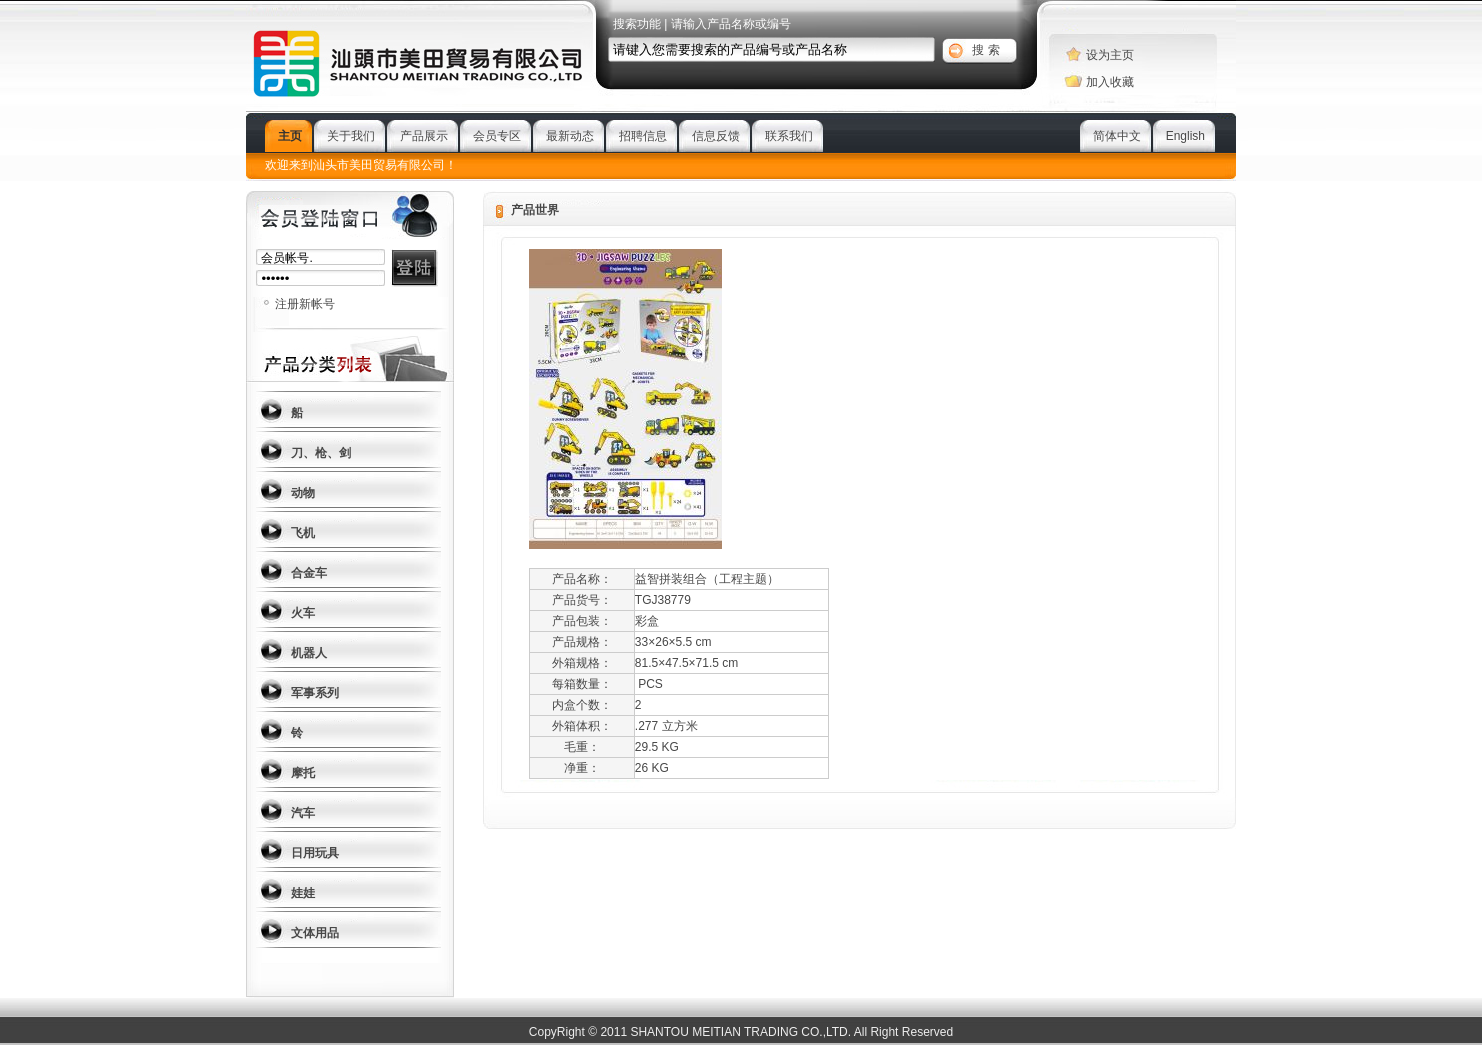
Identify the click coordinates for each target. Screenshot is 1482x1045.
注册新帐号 (305, 304)
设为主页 (1110, 55)
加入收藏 (1110, 82)
